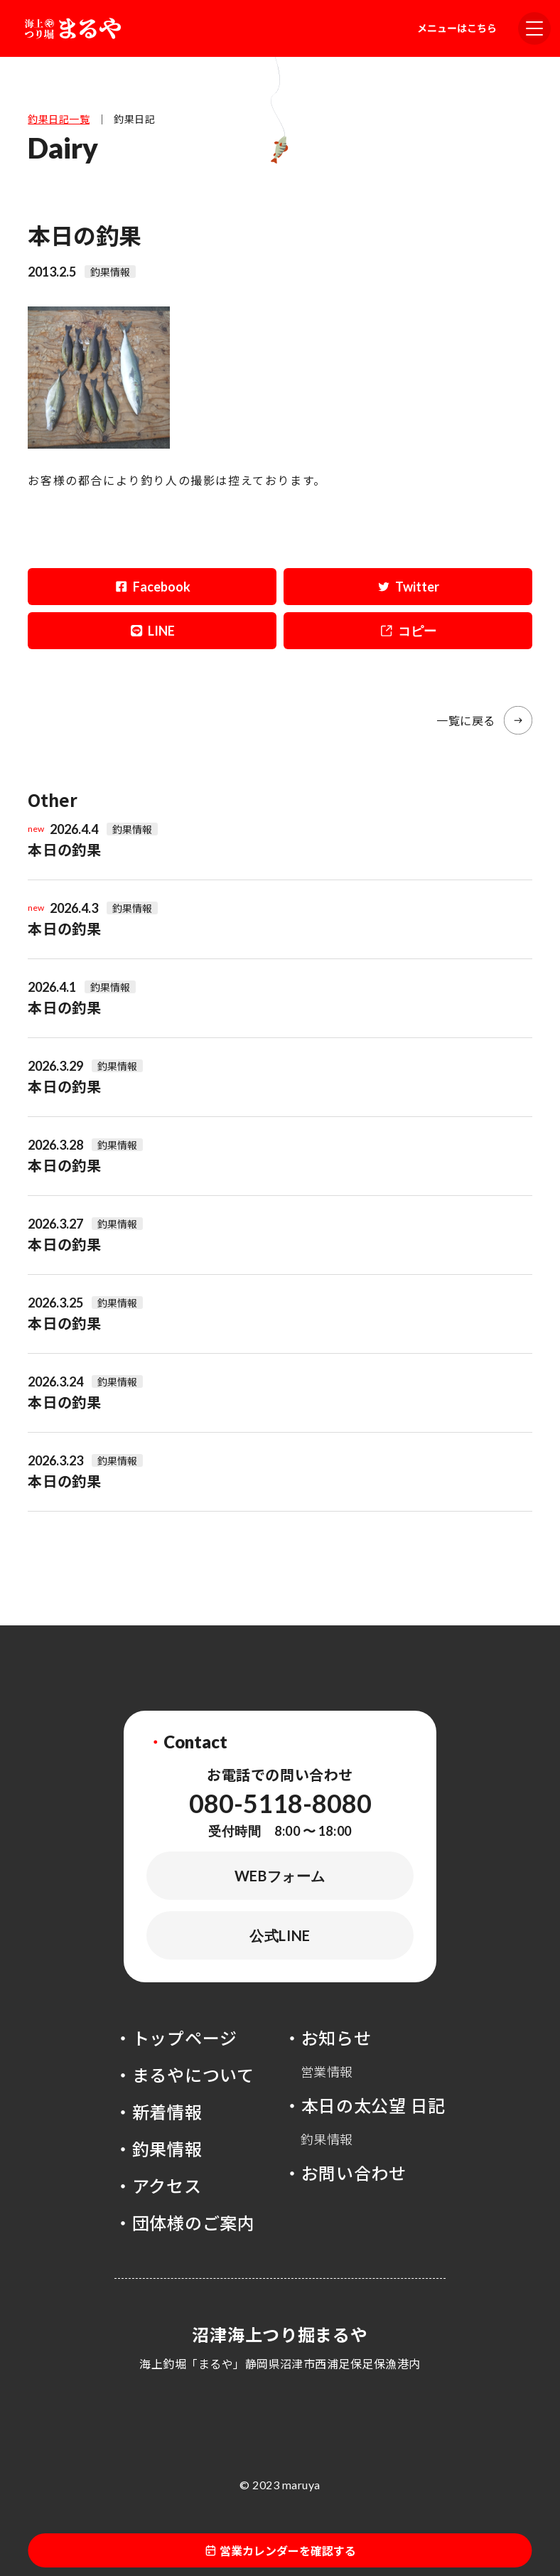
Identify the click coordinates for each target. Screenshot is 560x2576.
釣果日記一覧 (59, 119)
